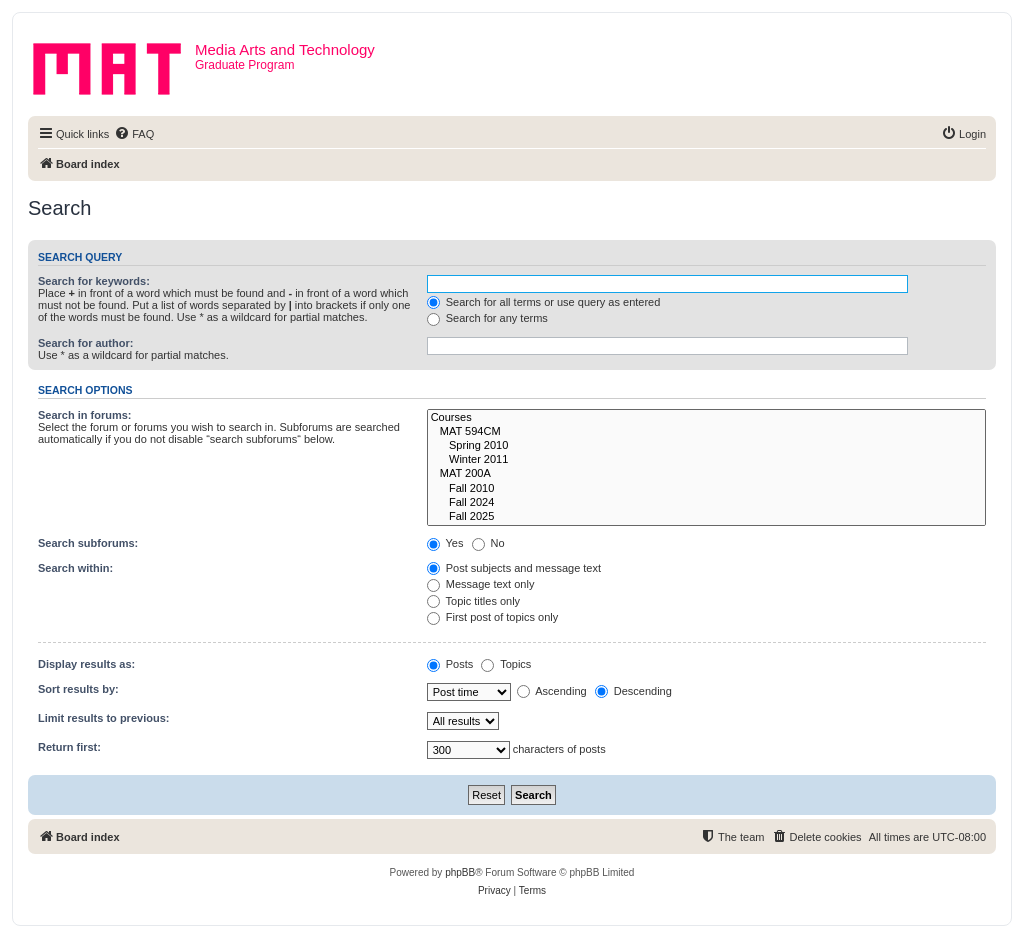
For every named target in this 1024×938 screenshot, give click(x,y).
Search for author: (85, 343)
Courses (706, 418)
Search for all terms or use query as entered (544, 302)
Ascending (552, 691)
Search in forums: (85, 415)
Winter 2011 (706, 460)
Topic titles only (473, 601)
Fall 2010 (706, 489)
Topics (506, 664)
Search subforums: (88, 543)
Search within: (75, 568)
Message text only (481, 584)
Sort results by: (78, 689)
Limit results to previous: (103, 718)
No (488, 543)
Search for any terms (487, 318)
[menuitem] (134, 134)
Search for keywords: (94, 281)
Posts (450, 664)
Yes (445, 543)
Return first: (69, 747)
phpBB (460, 872)
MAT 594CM (706, 432)
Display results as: (86, 664)
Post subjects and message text (514, 568)
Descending (633, 691)
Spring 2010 (706, 446)
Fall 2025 (706, 517)
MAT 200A (706, 474)
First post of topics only (493, 617)
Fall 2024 (706, 503)
